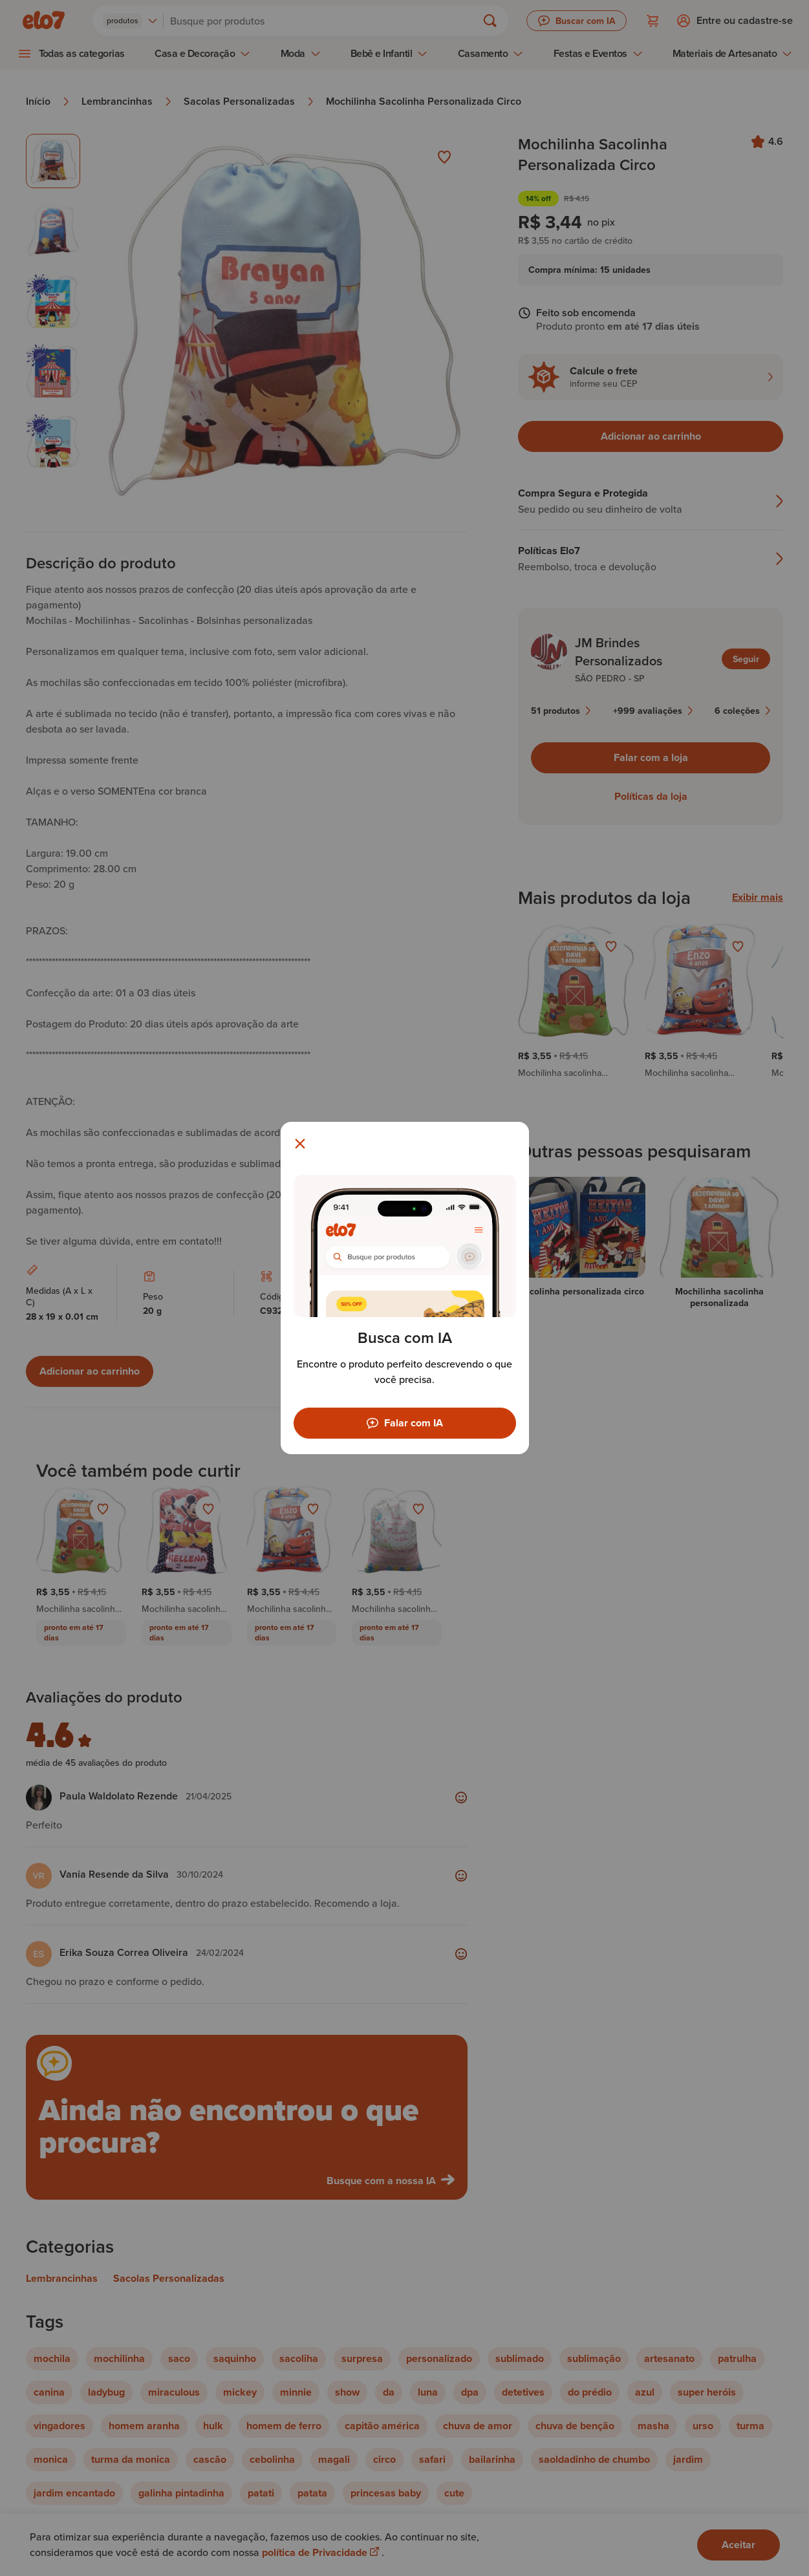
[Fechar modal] (300, 1143)
